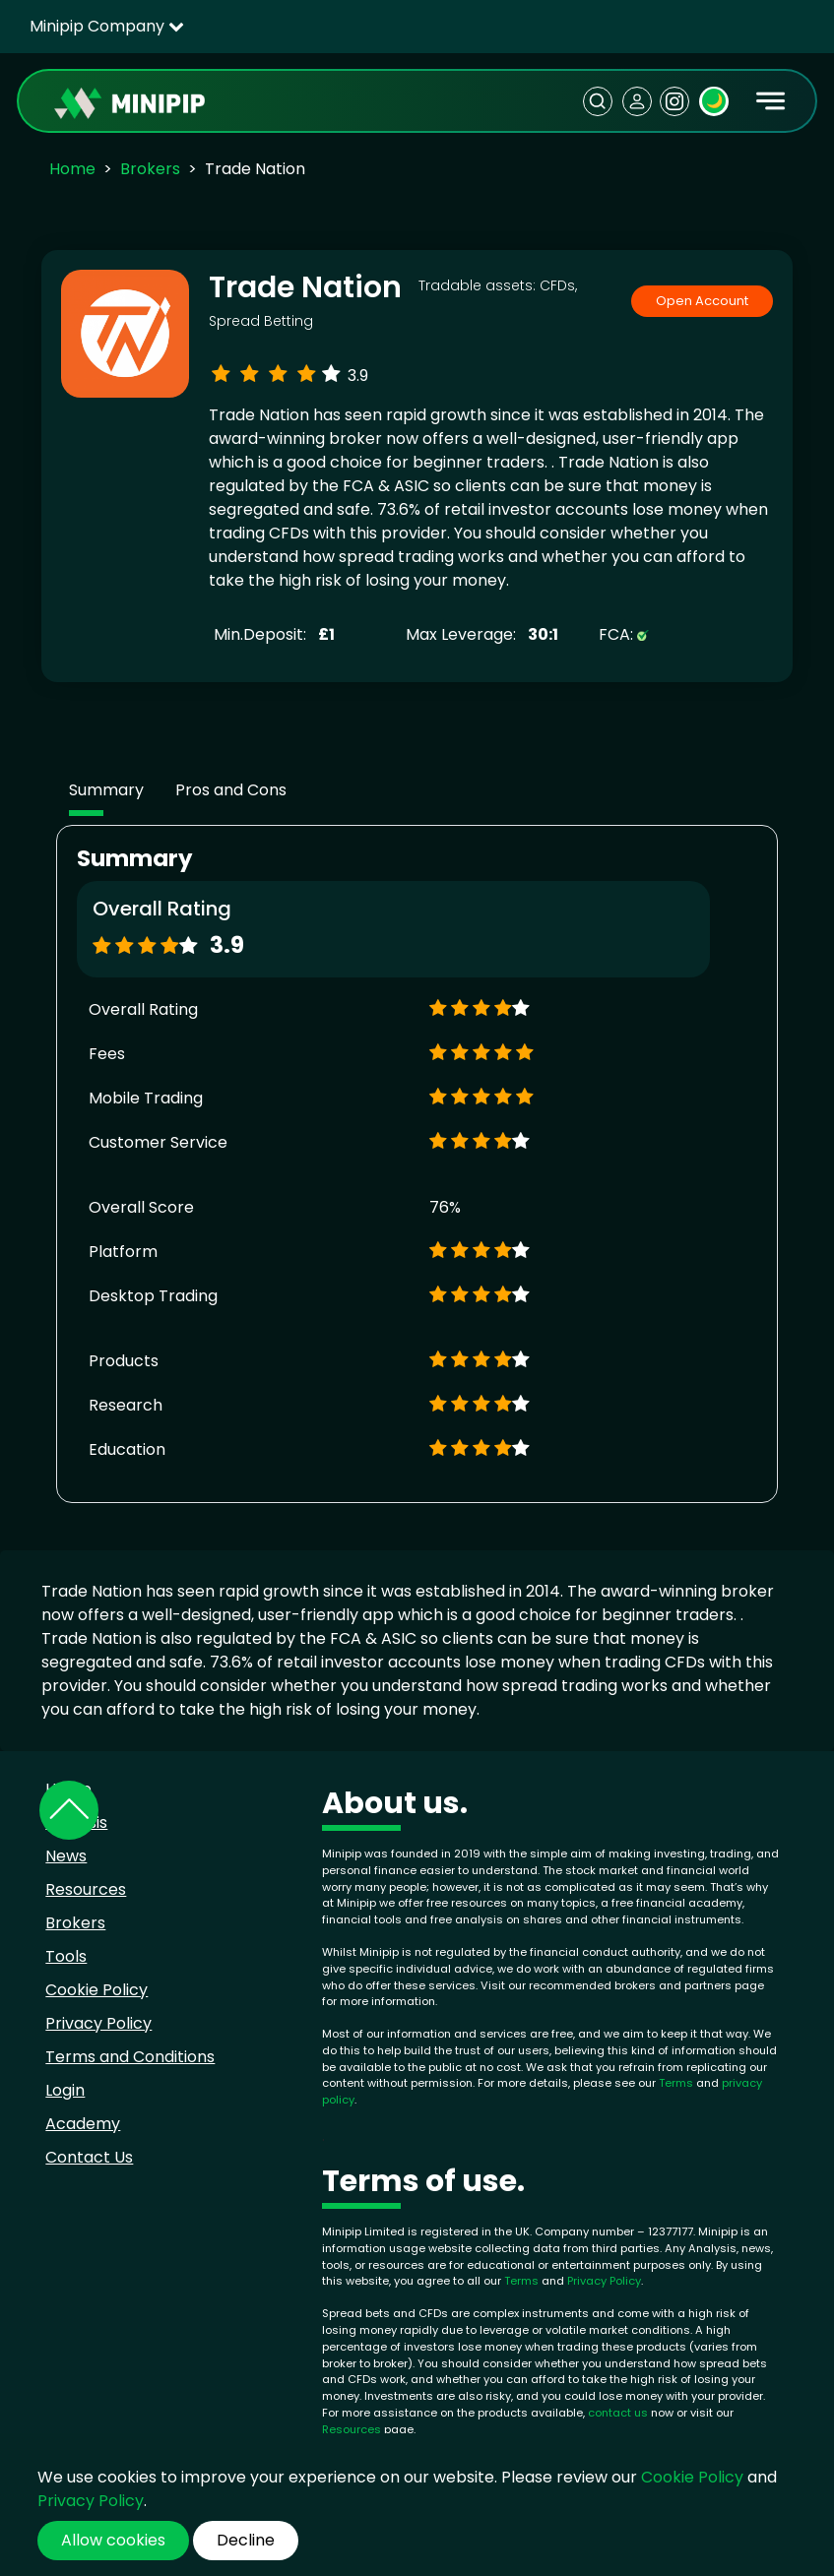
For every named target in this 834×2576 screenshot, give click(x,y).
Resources (85, 1889)
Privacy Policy (98, 2023)
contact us (618, 2412)
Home (72, 168)
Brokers (150, 168)
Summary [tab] (106, 790)
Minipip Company (107, 26)
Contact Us (89, 2157)
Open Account (702, 300)
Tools (66, 1956)
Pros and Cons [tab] (231, 790)
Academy (82, 2123)
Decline (246, 2540)
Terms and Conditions (130, 2056)
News (66, 1856)
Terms (677, 2083)
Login (65, 2090)
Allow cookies (113, 2540)
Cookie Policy (96, 1990)
